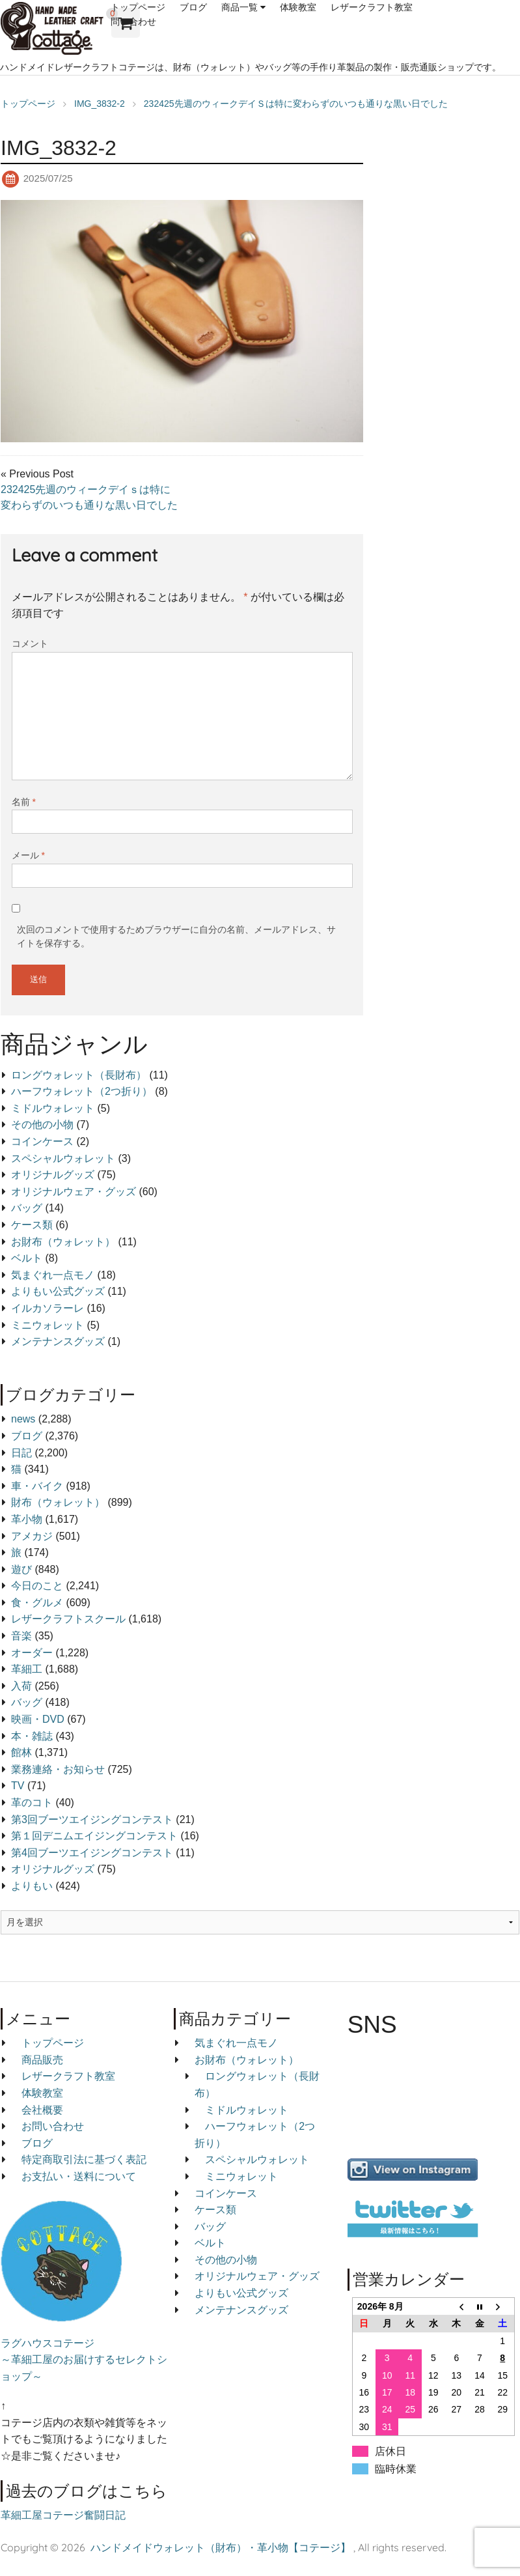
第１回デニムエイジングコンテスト (94, 1835)
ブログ (193, 7)
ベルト (26, 1258)
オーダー (32, 1652)
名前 (24, 802)
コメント (30, 643)
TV (17, 1785)
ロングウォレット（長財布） (78, 1075)
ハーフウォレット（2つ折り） (81, 1091)
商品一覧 (239, 7)
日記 (21, 1452)
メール (28, 855)
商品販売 (42, 2059)
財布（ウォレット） (58, 1502)
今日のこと (37, 1585)
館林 (21, 1752)
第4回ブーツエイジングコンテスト (92, 1852)
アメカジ (32, 1536)
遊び (21, 1569)
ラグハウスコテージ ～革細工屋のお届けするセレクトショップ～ (84, 2360)
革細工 (26, 1669)
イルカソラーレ (47, 1308)
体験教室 (298, 7)
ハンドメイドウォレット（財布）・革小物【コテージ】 (220, 2547)
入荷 (21, 1685)
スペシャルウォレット (63, 1158)
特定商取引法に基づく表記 (83, 2159)
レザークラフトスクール (68, 1618)
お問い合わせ (52, 2126)
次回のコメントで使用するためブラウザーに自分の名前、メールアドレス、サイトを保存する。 (176, 936)
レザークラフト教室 (372, 7)
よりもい (32, 1885)
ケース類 (32, 1224)
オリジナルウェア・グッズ (73, 1191)
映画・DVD (37, 1719)
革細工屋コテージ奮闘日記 (63, 2515)
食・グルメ (37, 1602)
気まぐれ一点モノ (52, 1275)
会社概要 (42, 2110)
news (23, 1418)
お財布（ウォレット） (63, 1241)
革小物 (26, 1519)
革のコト (32, 1802)
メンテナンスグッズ (58, 1341)
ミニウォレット (47, 1325)
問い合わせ (133, 21)
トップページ (138, 7)
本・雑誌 (32, 1736)
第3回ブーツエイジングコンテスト (92, 1819)
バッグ (26, 1207)
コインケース (42, 1141)
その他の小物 (42, 1124)
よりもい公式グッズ (58, 1291)
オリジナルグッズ (52, 1174)
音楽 (21, 1635)
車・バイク (37, 1486)
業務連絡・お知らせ (58, 1769)
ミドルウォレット (52, 1108)
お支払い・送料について (78, 2176)
